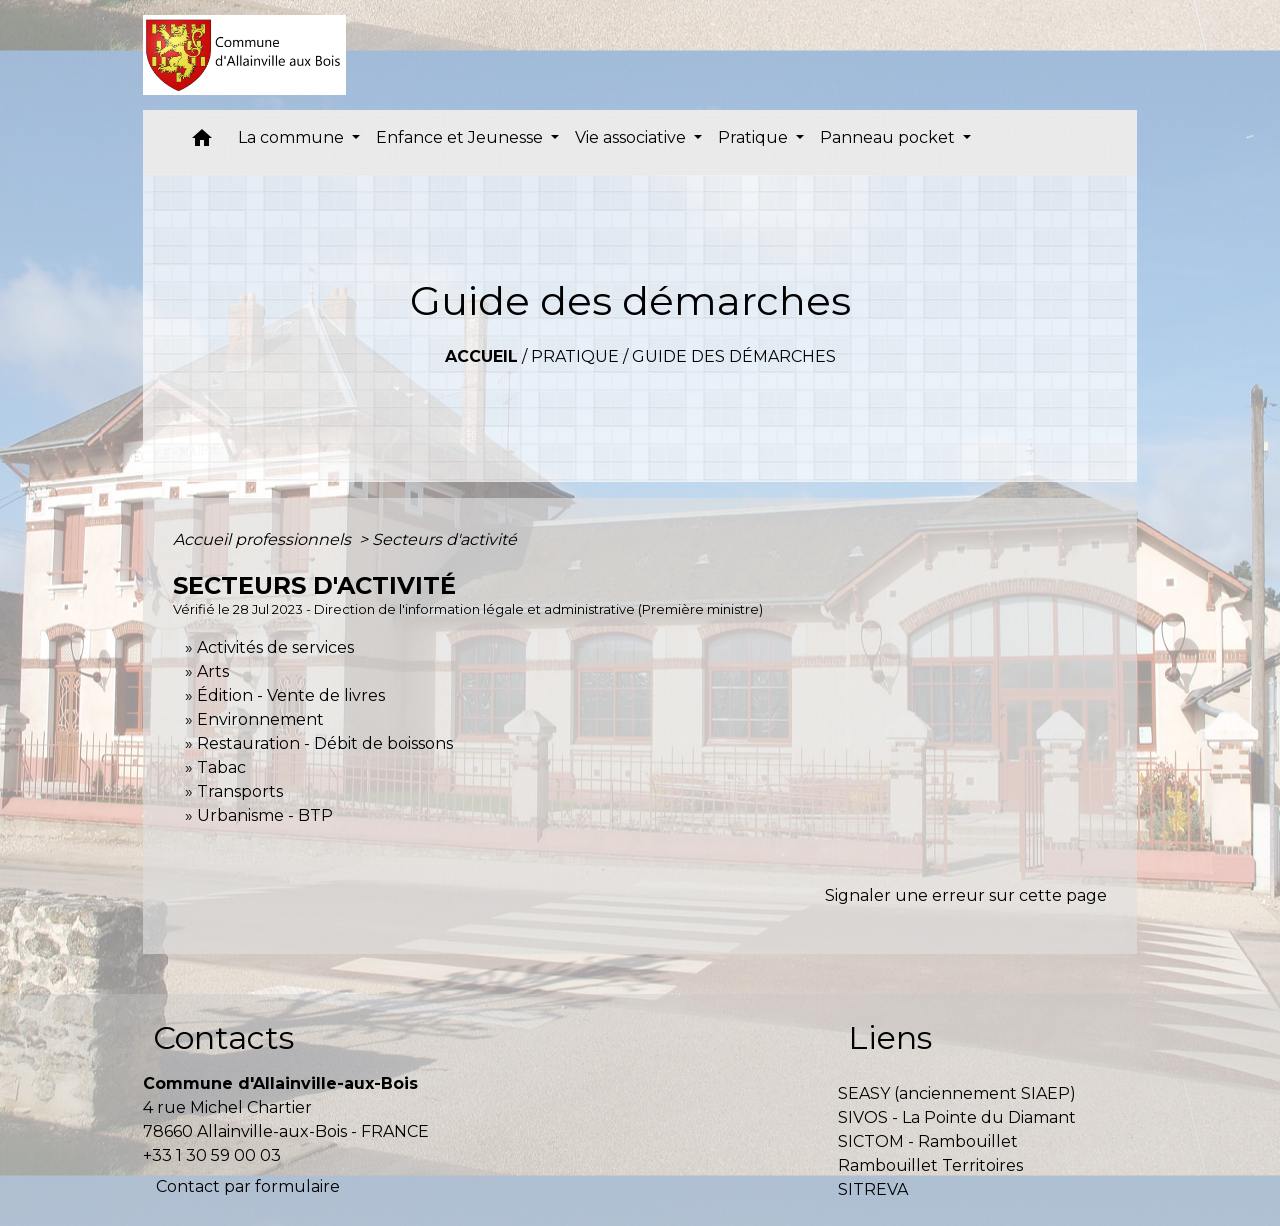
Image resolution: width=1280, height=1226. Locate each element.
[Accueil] (244, 55)
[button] (202, 142)
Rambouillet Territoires (930, 1165)
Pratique (575, 356)
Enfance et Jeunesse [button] (461, 137)
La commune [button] (293, 137)
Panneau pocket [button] (889, 137)
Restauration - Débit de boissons (325, 743)
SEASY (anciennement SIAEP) (957, 1093)
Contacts (223, 1037)
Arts (213, 671)
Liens (890, 1037)
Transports (240, 791)
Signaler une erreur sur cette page (966, 895)
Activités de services (275, 647)
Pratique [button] (755, 137)
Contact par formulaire (248, 1186)
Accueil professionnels (264, 539)
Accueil (481, 356)
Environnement (260, 719)
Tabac (221, 767)
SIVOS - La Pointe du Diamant (957, 1117)
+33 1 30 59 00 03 (212, 1155)
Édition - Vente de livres (291, 695)
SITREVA (873, 1189)
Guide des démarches (734, 356)
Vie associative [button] (632, 137)
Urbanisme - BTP (265, 815)
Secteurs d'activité (444, 539)
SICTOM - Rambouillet (928, 1141)
